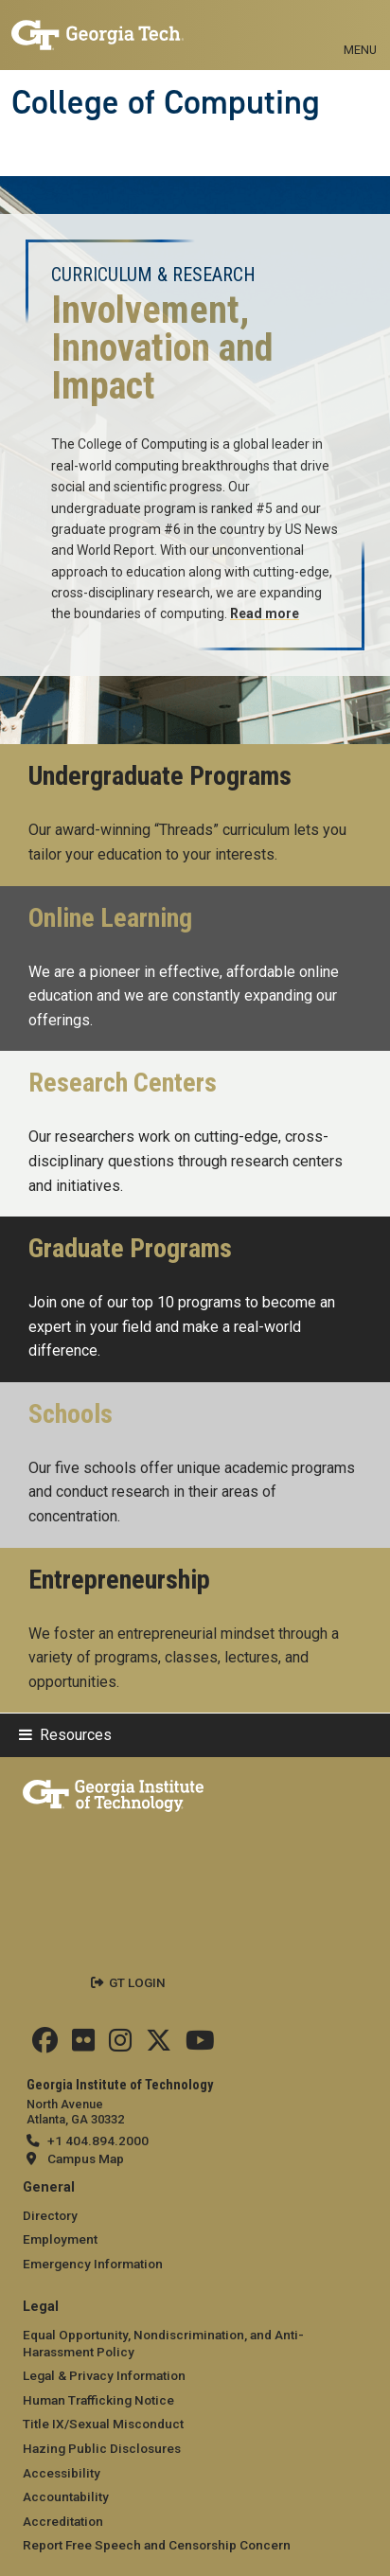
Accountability (66, 2496)
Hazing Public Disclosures (102, 2448)
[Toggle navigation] (360, 28)
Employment (60, 2239)
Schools (70, 1414)
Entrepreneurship (119, 1580)
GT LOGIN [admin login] (137, 1982)
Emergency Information (93, 2263)
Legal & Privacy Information (104, 2375)
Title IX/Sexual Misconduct (103, 2423)
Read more (264, 613)
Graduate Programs (130, 1248)
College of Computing (165, 102)
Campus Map (85, 2158)
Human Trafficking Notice (98, 2399)
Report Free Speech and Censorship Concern (157, 2544)
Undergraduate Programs (160, 776)
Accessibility (61, 2472)
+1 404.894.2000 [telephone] (98, 2140)
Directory (50, 2215)
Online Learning (110, 918)
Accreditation (63, 2521)
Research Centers (122, 1083)
